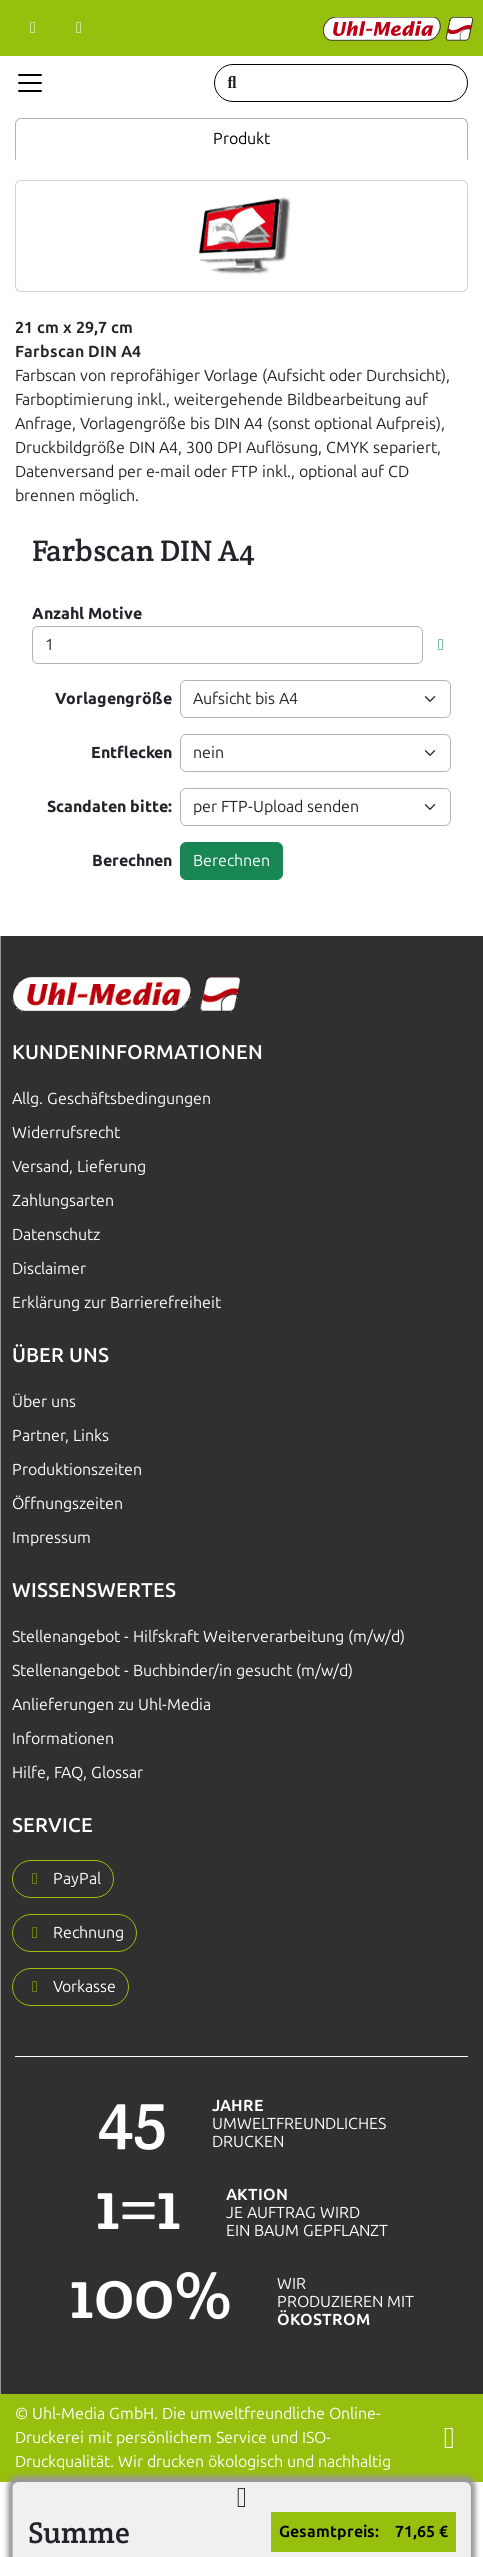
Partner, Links (60, 1435)
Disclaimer (49, 1268)
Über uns (44, 1401)
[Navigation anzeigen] (30, 83)
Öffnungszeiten (67, 1503)
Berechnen (132, 860)
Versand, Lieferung (79, 1166)
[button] (441, 645)
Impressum (51, 1537)
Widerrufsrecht (66, 1132)
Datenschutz (56, 1234)
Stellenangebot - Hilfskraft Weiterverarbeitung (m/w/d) (208, 1636)
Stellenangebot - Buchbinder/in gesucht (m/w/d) (182, 1670)
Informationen (63, 1738)
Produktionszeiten (77, 1469)
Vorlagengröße (113, 698)
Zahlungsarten (63, 1200)
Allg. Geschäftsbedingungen (111, 1098)
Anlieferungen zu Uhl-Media (111, 1704)
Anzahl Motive (87, 613)
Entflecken (131, 752)
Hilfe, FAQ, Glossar (77, 1772)
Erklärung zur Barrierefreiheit (116, 1302)
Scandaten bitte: (109, 806)
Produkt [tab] (241, 138)
